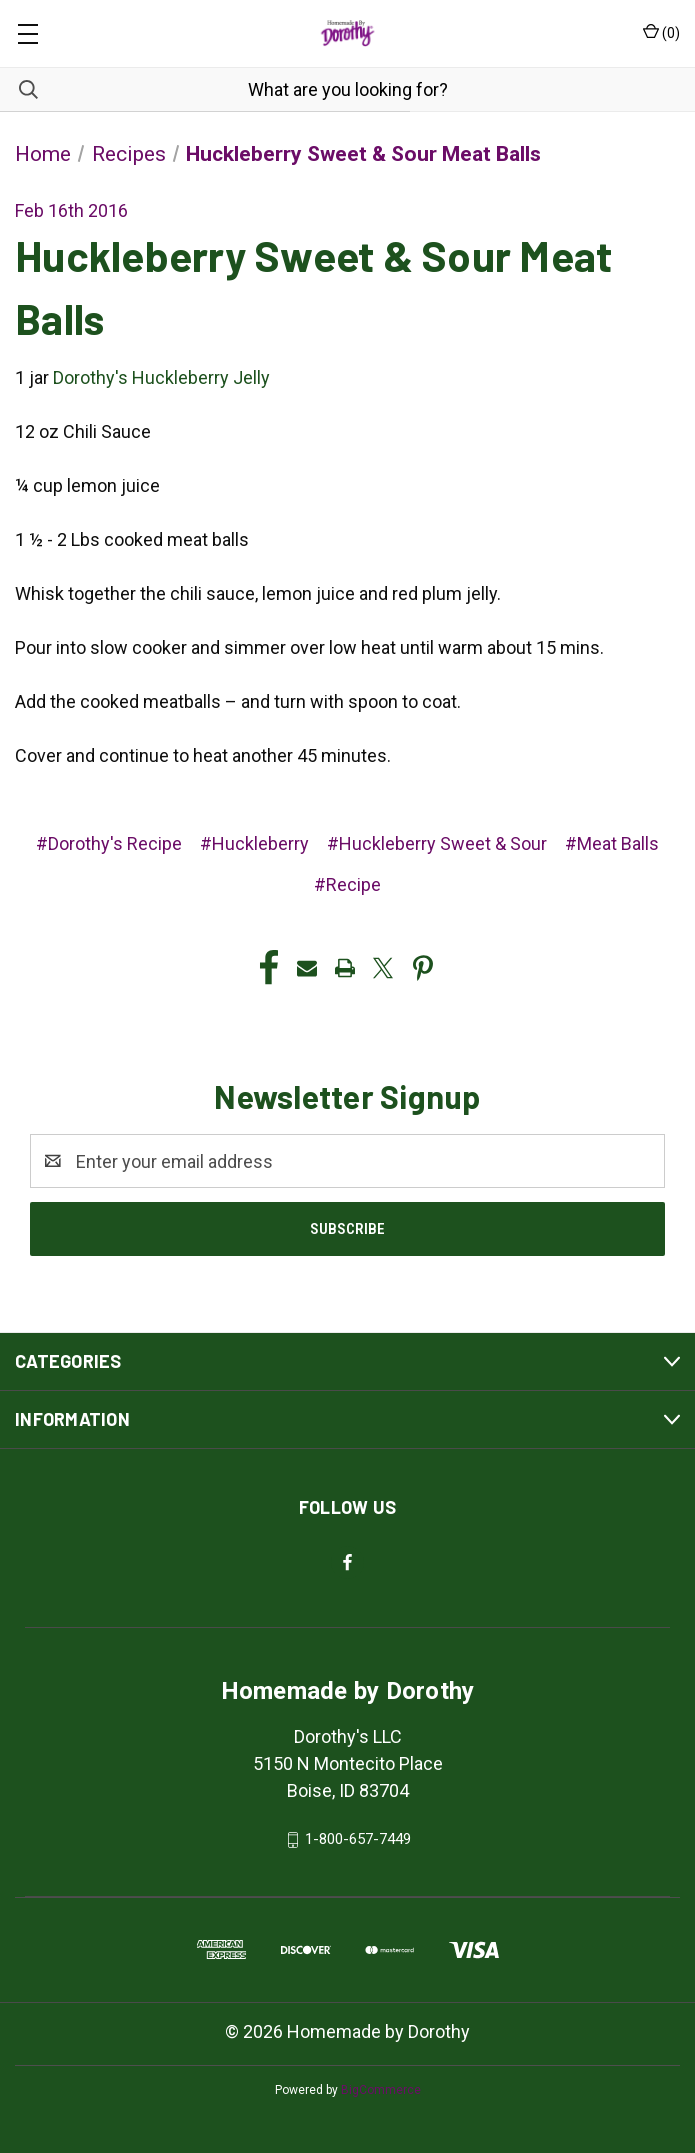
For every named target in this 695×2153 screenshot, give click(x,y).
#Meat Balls (612, 843)
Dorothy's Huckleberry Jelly (161, 377)
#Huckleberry (254, 843)
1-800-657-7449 (358, 1839)
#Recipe (347, 884)
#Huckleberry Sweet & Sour (437, 843)
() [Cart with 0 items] (661, 32)
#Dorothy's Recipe (109, 843)
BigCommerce (381, 2090)
